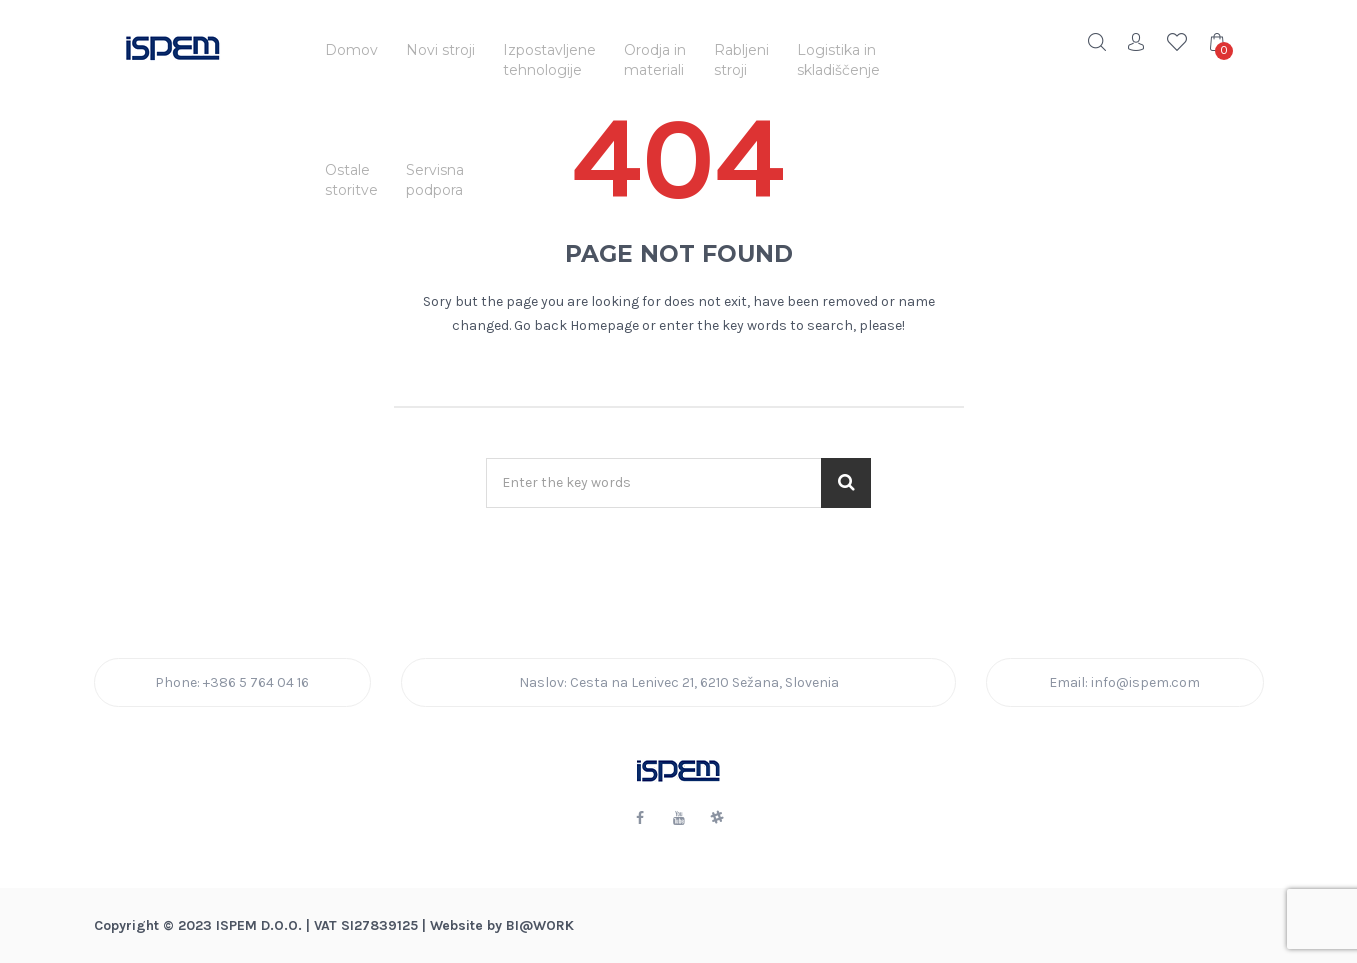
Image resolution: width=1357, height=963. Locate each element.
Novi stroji (440, 50)
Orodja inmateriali (655, 60)
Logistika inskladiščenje (838, 60)
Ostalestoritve (351, 180)
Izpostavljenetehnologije (549, 60)
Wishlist (1177, 42)
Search (1097, 42)
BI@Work (540, 925)
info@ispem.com (1145, 682)
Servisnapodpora (435, 180)
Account (1137, 42)
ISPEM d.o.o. (259, 925)
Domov (351, 50)
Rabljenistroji (741, 60)
